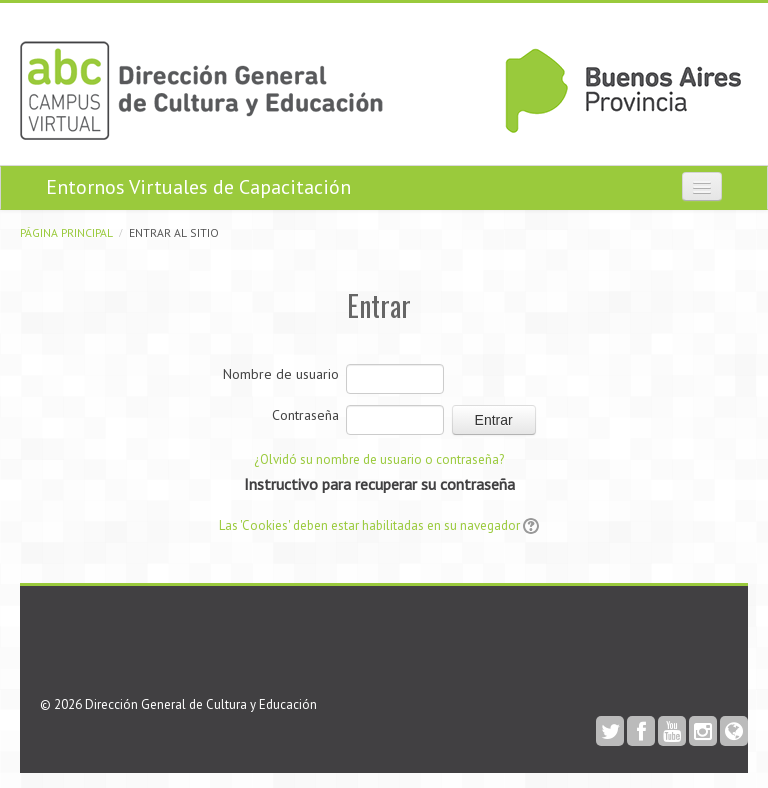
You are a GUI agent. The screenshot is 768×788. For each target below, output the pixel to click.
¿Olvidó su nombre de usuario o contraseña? (379, 459)
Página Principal (66, 232)
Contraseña (305, 415)
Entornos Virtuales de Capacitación (198, 187)
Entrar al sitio (174, 232)
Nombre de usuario (281, 374)
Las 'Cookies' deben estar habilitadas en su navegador (369, 525)
